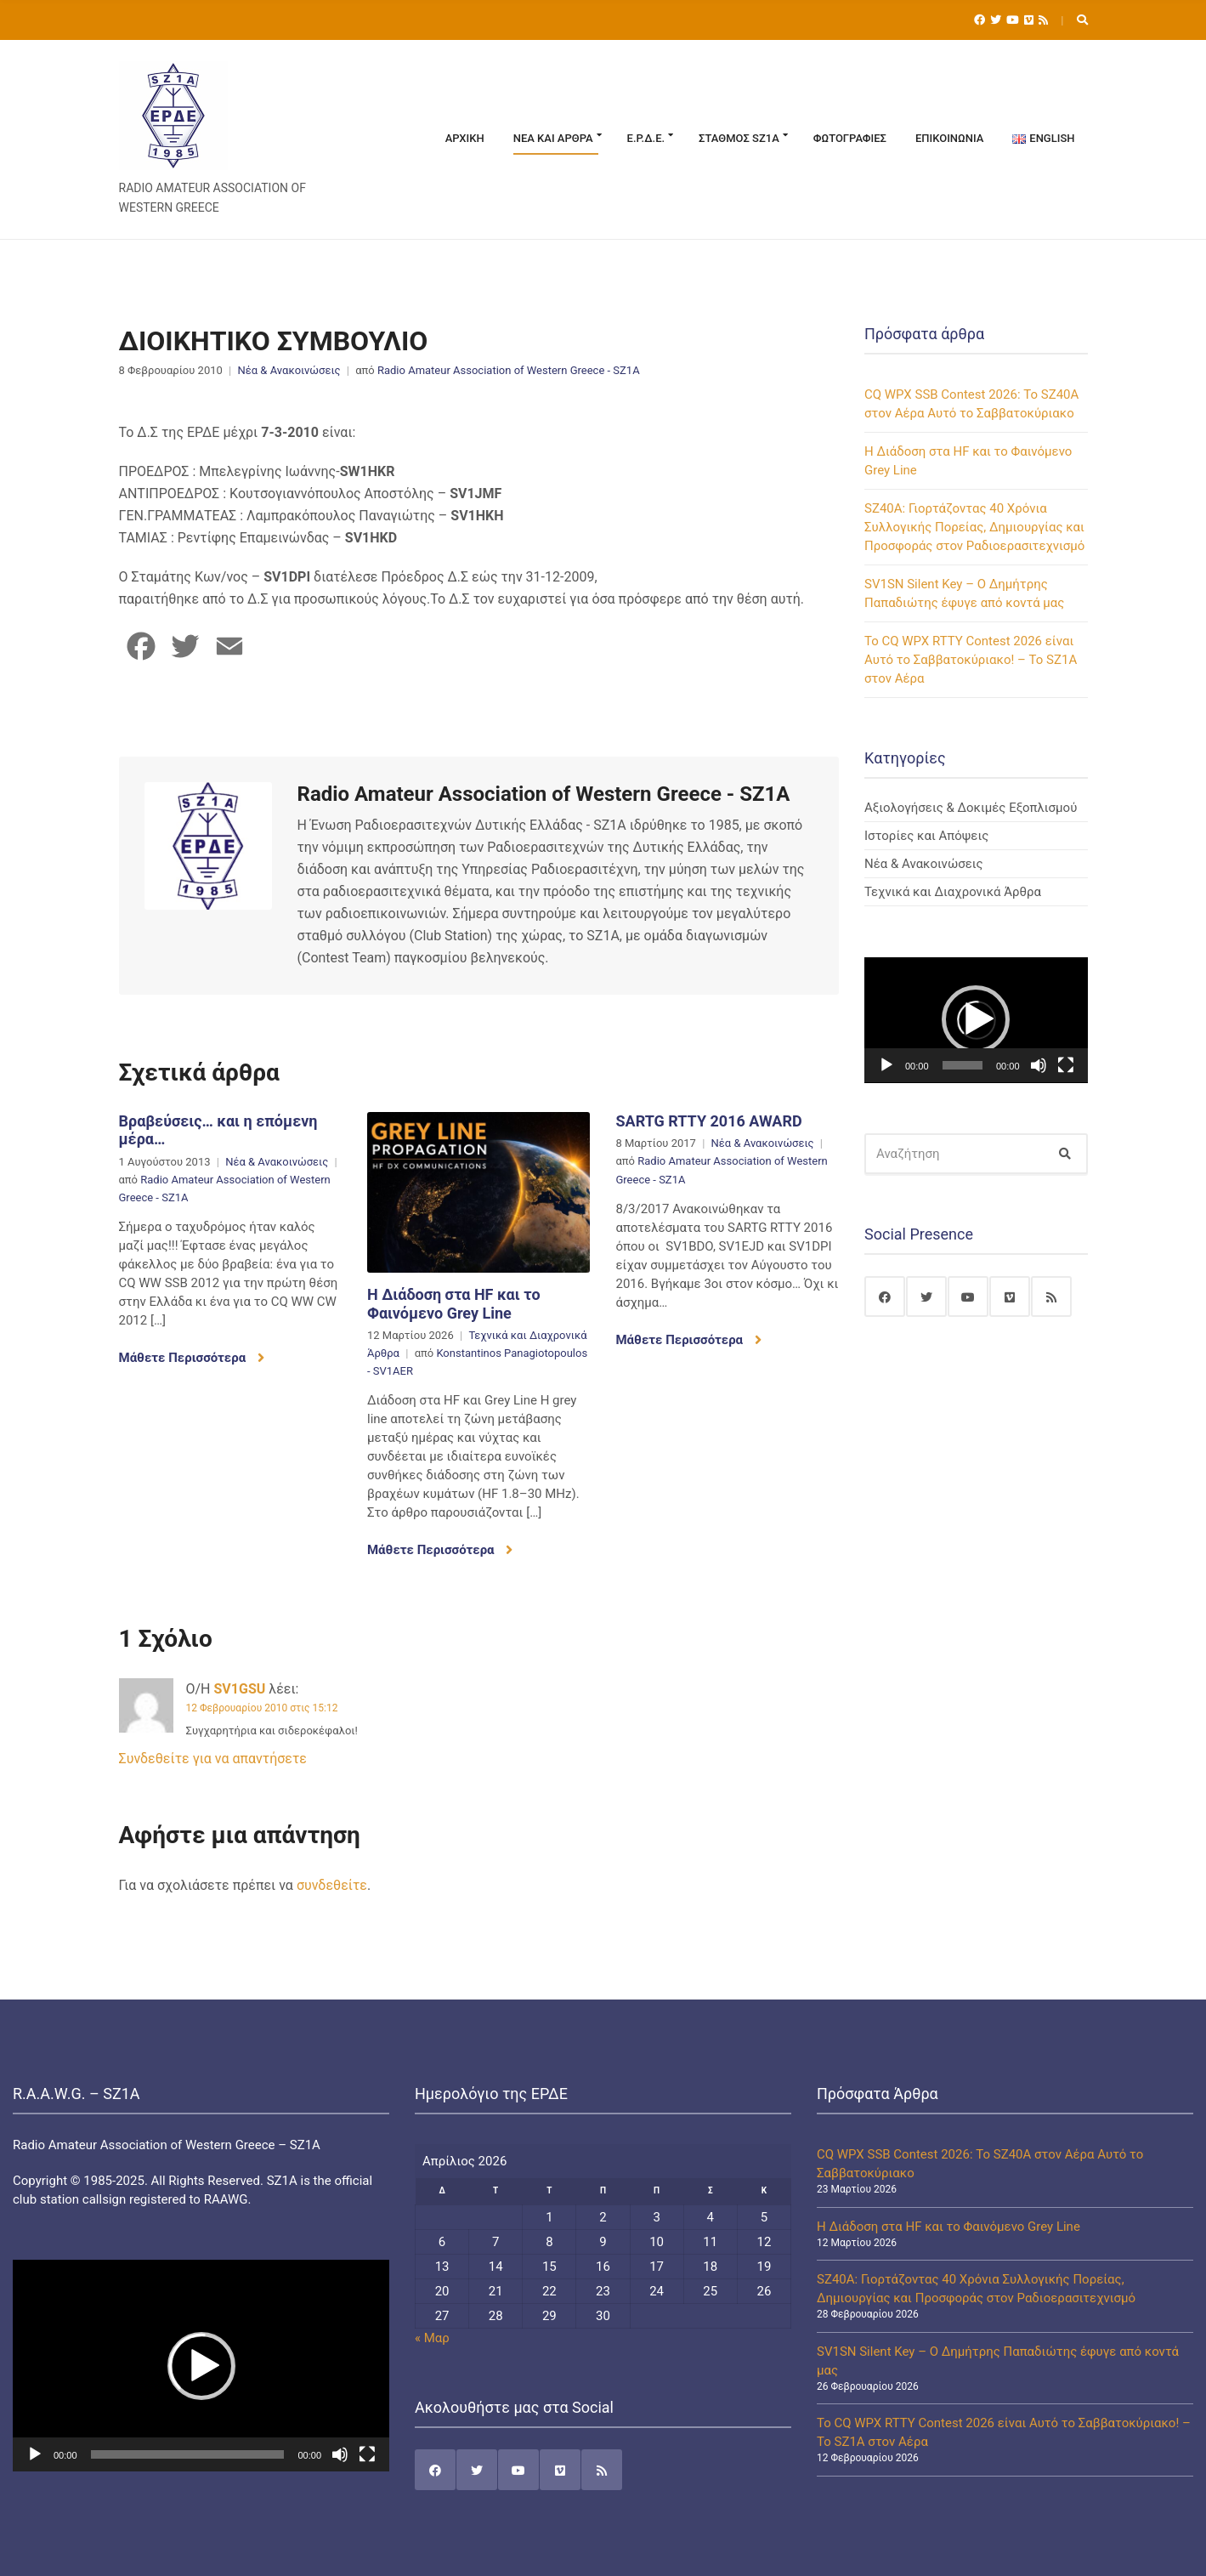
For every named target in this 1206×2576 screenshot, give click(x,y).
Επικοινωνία (949, 138)
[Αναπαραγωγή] (886, 1065)
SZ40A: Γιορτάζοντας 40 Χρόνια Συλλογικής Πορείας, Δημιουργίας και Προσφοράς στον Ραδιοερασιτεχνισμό (974, 527)
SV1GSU (240, 1689)
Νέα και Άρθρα (553, 138)
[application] (976, 1020)
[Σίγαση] (1038, 1065)
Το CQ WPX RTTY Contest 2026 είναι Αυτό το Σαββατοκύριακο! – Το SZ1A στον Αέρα (970, 659)
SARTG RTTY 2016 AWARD (708, 1121)
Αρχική (464, 138)
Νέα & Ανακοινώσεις (289, 370)
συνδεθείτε (332, 1885)
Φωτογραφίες (849, 138)
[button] (976, 1019)
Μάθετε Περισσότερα (191, 1357)
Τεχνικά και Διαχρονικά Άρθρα (952, 891)
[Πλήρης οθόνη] (1065, 1065)
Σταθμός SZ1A (739, 138)
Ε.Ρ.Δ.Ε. (646, 138)
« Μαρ (432, 2338)
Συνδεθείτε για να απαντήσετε (213, 1758)
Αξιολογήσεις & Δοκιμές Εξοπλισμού (970, 807)
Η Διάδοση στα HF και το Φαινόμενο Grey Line (454, 1303)
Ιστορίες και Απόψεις (926, 835)
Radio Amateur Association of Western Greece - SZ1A (508, 370)
